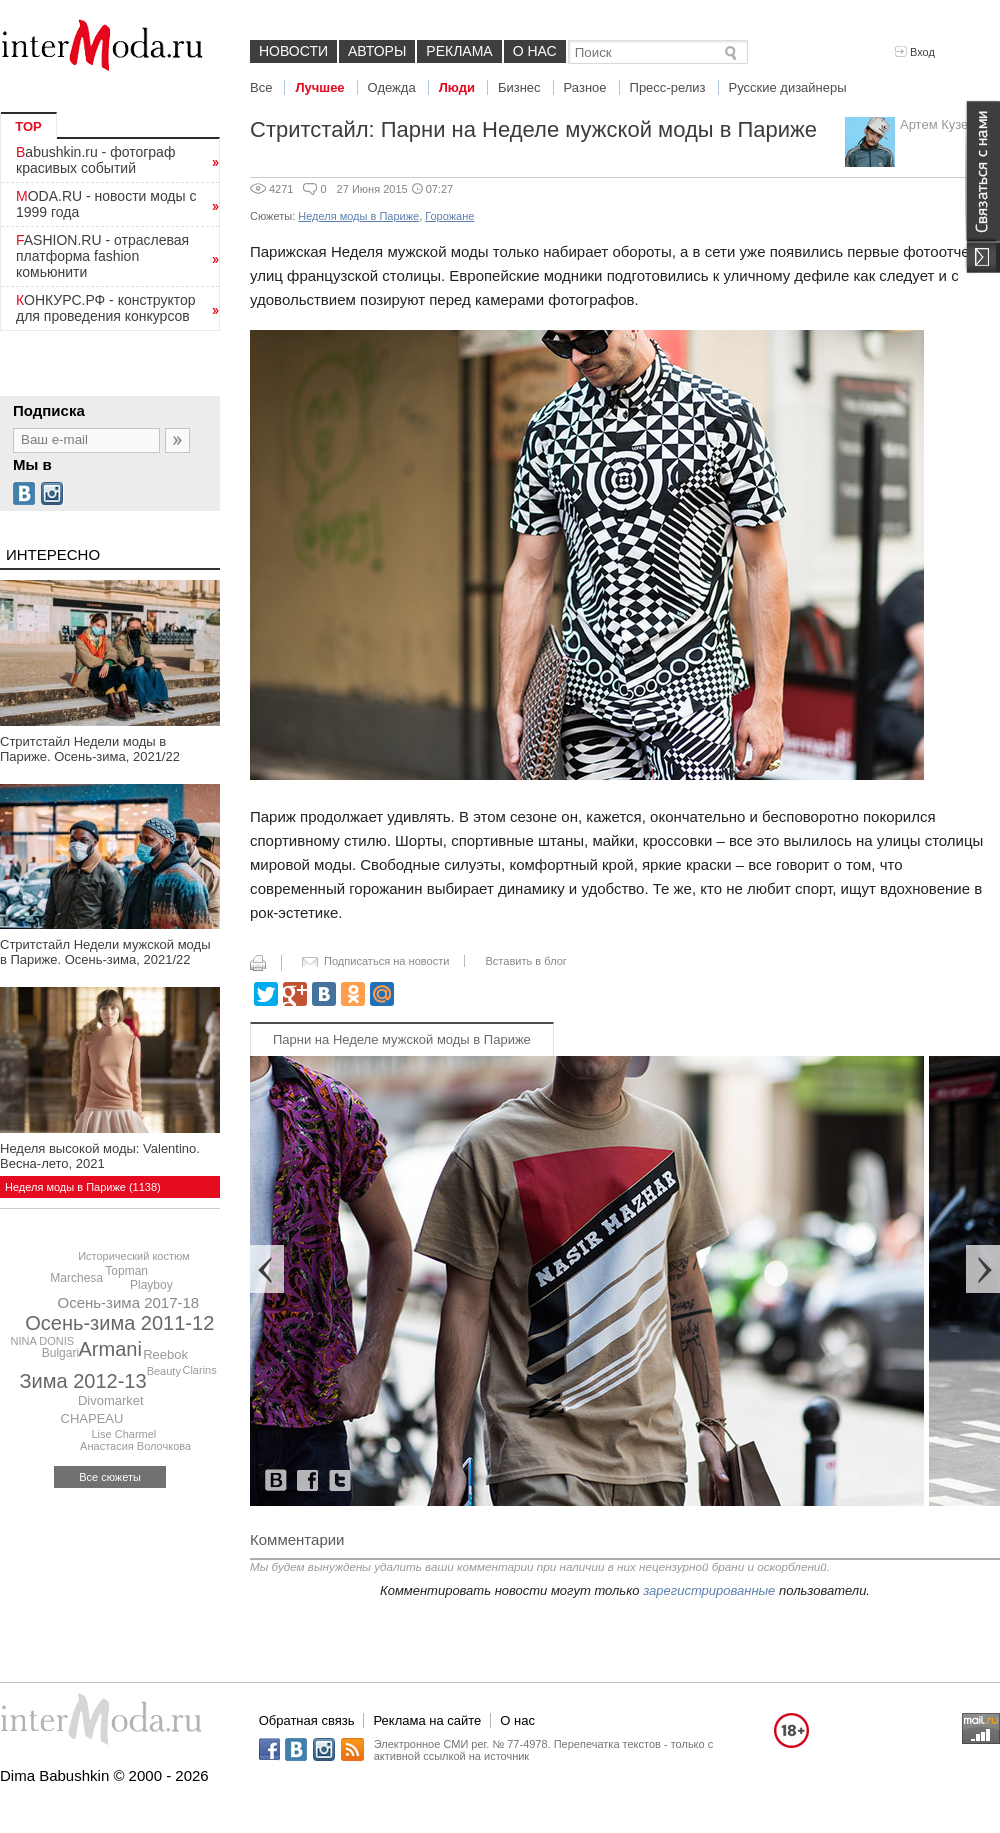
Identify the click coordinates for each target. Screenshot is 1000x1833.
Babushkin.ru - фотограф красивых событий (95, 160)
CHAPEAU (92, 1418)
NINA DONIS (43, 1341)
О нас (535, 51)
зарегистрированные (709, 1590)
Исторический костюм (134, 1256)
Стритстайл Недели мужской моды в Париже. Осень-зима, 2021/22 (105, 952)
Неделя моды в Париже (358, 216)
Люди (457, 87)
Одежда (392, 87)
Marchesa (76, 1278)
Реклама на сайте (427, 1720)
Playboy (151, 1285)
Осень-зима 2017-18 (128, 1302)
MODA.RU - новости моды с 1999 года (106, 204)
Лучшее (319, 87)
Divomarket (111, 1400)
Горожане (449, 216)
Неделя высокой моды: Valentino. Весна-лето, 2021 (100, 1156)
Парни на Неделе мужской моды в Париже (402, 1039)
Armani (110, 1349)
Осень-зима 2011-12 (119, 1323)
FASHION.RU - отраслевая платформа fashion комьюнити (102, 256)
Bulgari (60, 1353)
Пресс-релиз (668, 87)
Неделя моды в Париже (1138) (83, 1187)
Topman (126, 1271)
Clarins (199, 1370)
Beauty (164, 1371)
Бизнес (519, 87)
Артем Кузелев (945, 124)
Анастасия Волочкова (135, 1446)
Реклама (459, 51)
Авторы (377, 51)
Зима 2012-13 (83, 1381)
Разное (585, 87)
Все (261, 87)
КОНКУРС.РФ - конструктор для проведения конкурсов (106, 308)
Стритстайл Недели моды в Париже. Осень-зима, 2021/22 (90, 749)
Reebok (165, 1354)
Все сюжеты (110, 1477)
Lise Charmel (123, 1434)
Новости (293, 51)
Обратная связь (307, 1720)
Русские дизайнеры (788, 87)
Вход (915, 52)
